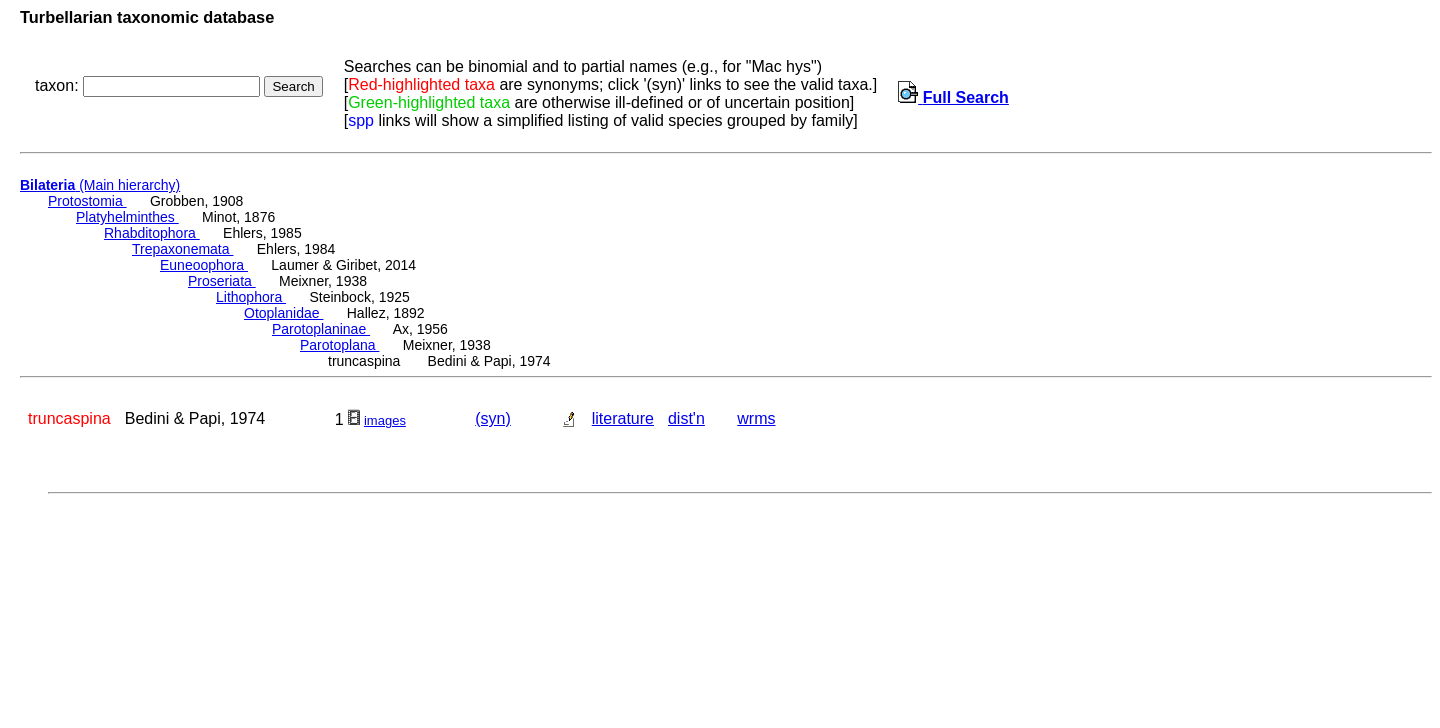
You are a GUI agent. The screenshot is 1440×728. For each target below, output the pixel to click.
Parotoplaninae (321, 329)
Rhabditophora (152, 233)
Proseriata (222, 281)
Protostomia (87, 201)
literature (623, 418)
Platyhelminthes (127, 217)
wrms (756, 418)
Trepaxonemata (182, 249)
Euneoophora (204, 265)
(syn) (493, 418)
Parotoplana (339, 345)
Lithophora (251, 297)
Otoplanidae (283, 313)
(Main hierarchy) (100, 185)
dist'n (686, 418)
